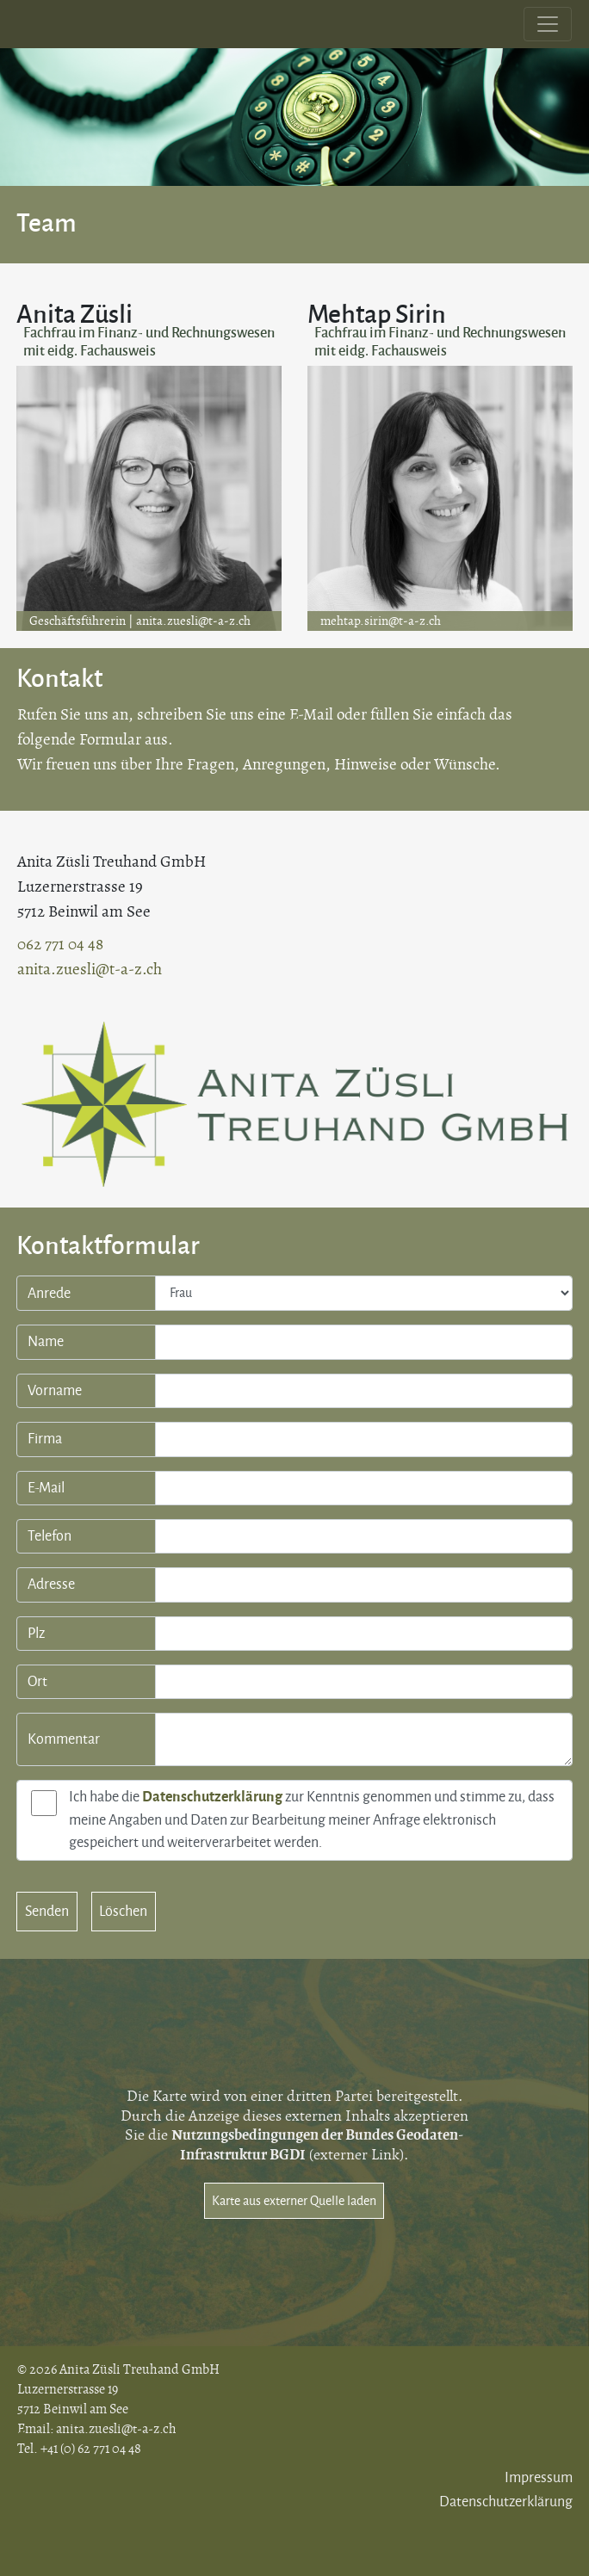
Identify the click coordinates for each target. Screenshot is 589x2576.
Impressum (539, 2478)
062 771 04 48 (60, 944)
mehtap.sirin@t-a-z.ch (380, 621)
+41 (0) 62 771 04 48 (90, 2449)
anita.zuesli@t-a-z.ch (193, 621)
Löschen (123, 1911)
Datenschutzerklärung (212, 1797)
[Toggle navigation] (548, 24)
